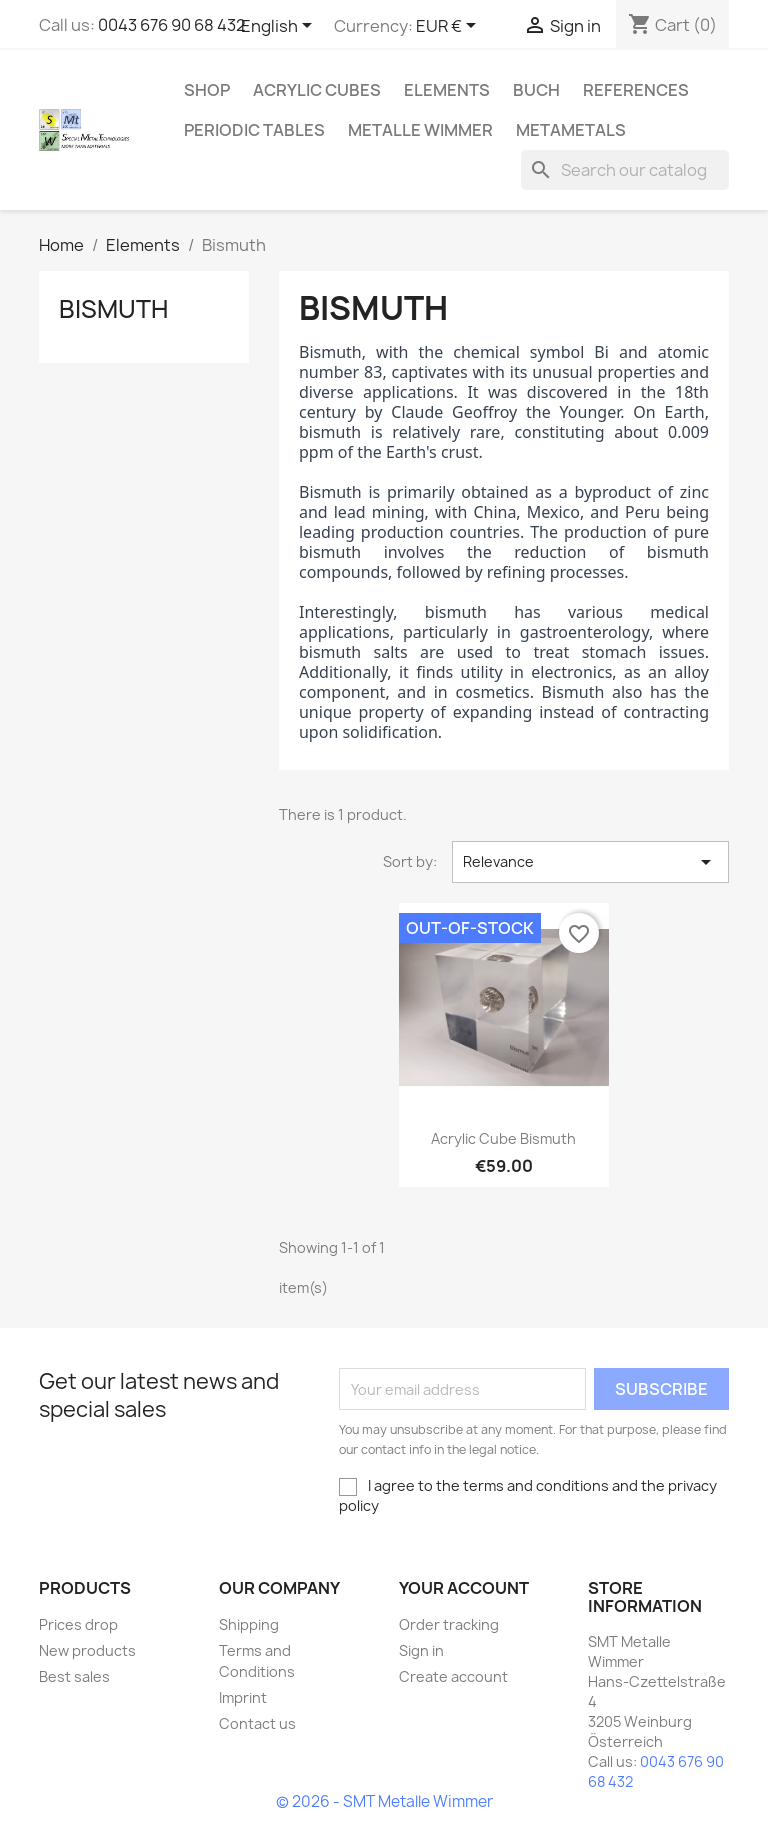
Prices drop (78, 1624)
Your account (464, 1588)
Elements (447, 90)
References (636, 90)
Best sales (74, 1676)
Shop (207, 90)
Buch (536, 90)
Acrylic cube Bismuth (503, 1138)
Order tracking (449, 1624)
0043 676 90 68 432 (172, 25)
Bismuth (113, 309)
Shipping (249, 1624)
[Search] (625, 170)
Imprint (243, 1697)
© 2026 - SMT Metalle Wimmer (384, 1801)
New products (87, 1650)
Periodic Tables (254, 130)
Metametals (571, 130)
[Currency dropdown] (449, 27)
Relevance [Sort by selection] (590, 862)
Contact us (257, 1723)
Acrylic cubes (317, 90)
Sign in (421, 1650)
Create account (453, 1676)
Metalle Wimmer (420, 130)
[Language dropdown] (280, 27)
